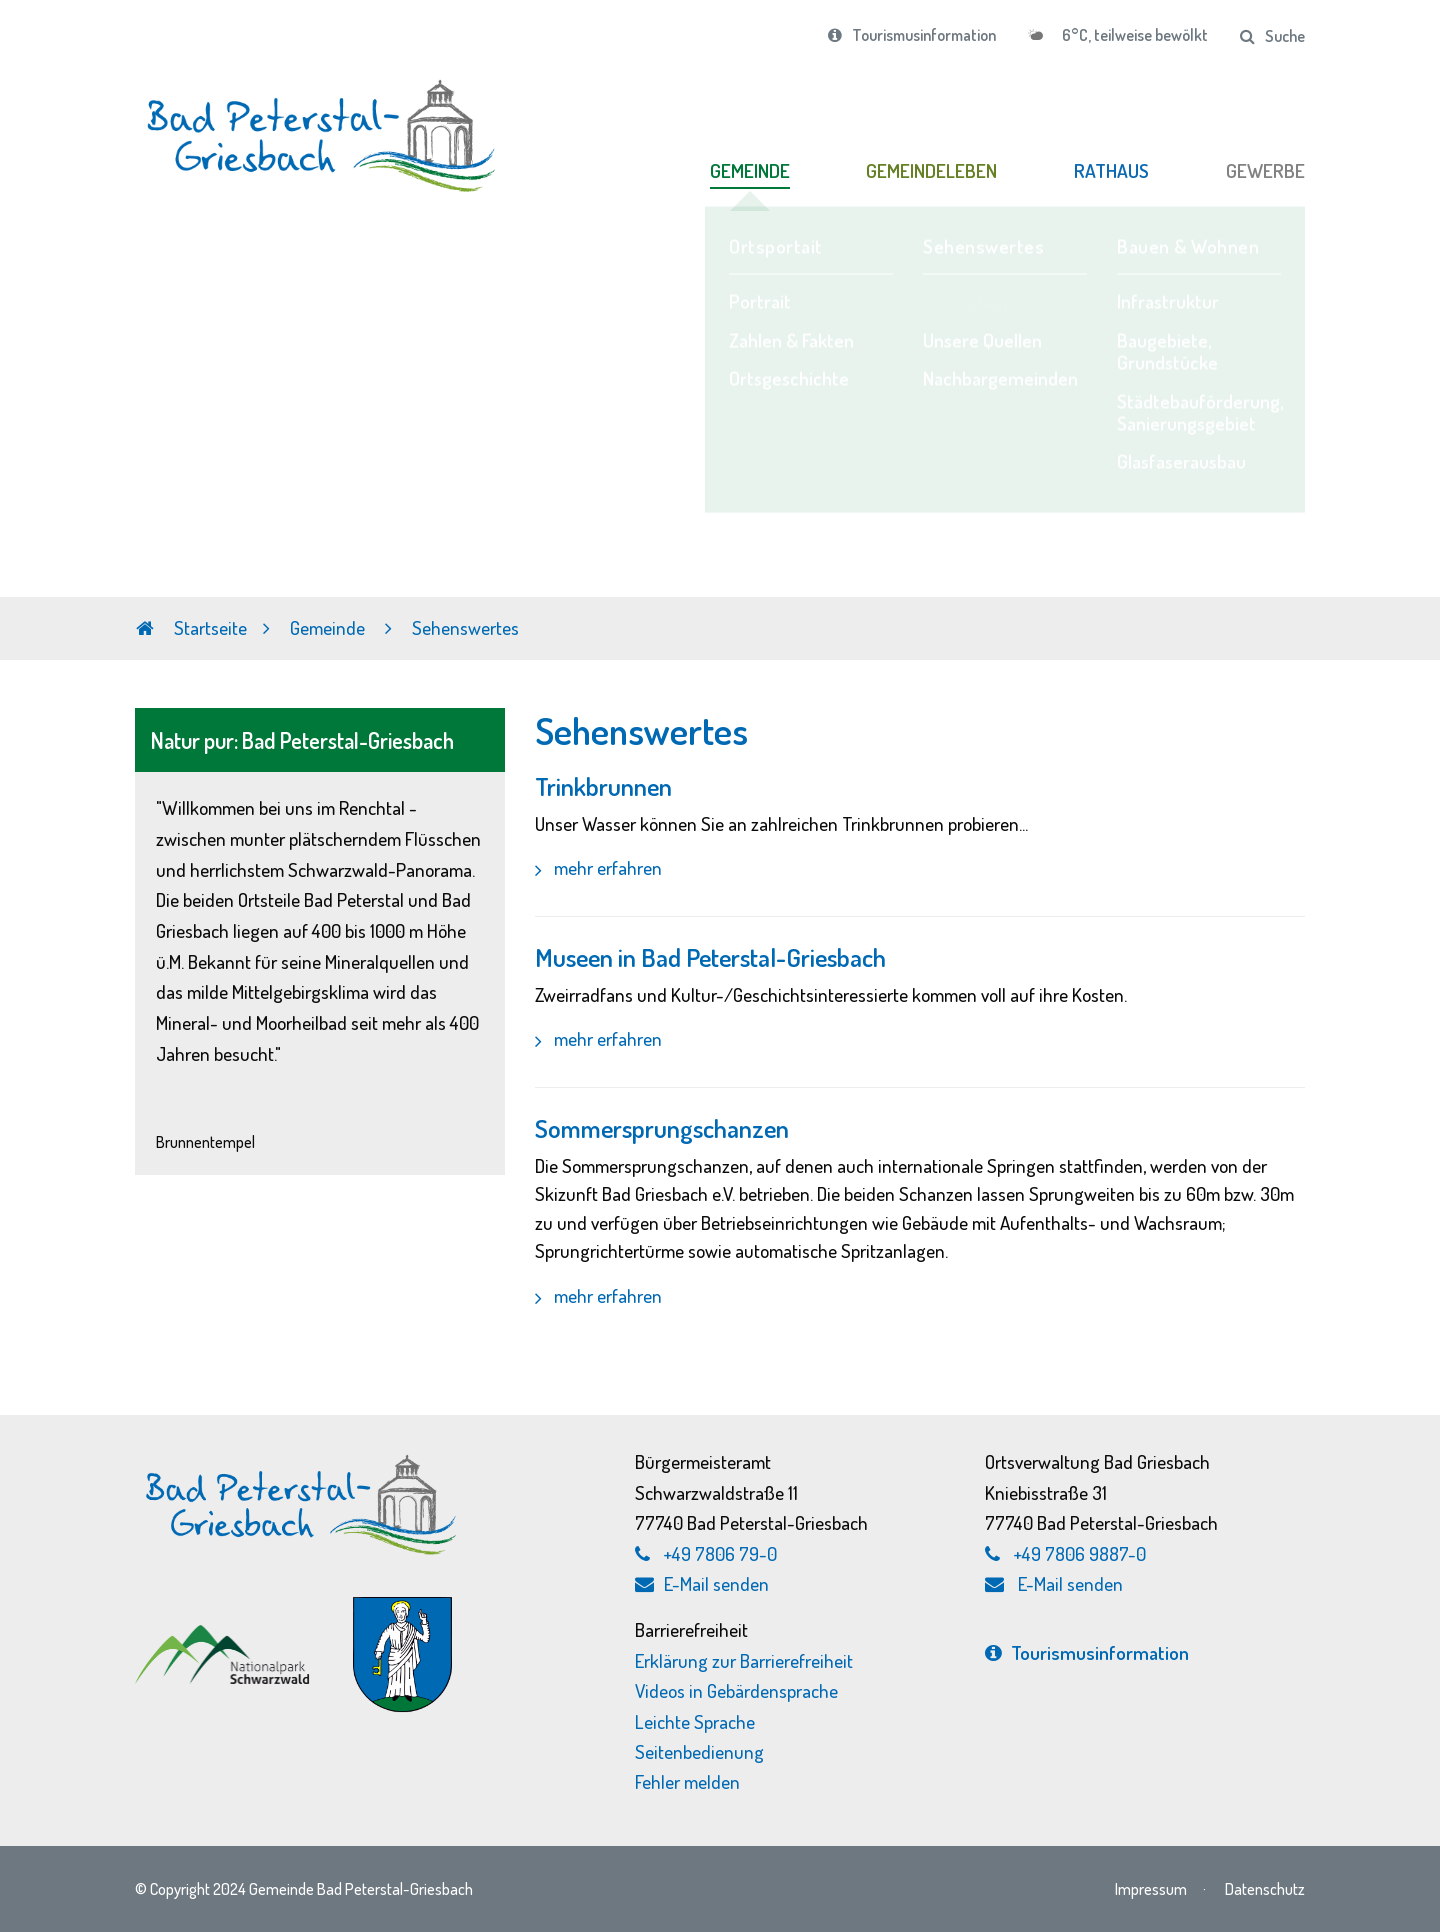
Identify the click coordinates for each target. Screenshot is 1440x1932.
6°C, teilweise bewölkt (1133, 35)
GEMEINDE (750, 170)
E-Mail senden (702, 1583)
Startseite (191, 627)
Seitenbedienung (699, 1751)
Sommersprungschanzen (662, 1128)
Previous (16, 435)
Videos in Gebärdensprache (736, 1690)
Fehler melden (687, 1781)
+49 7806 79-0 (720, 1553)
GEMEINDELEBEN (931, 170)
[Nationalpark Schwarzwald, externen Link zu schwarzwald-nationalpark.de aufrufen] (224, 1635)
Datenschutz (1265, 1888)
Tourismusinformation (912, 35)
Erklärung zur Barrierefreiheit (744, 1660)
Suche (1272, 36)
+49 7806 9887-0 (1080, 1553)
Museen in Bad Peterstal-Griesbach (710, 957)
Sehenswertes (465, 627)
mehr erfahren (606, 867)
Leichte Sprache (695, 1721)
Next (1424, 435)
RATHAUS (1111, 170)
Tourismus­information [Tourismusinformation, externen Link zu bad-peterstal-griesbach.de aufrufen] (1087, 1652)
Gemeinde (329, 627)
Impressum (1151, 1888)
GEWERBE (1265, 170)
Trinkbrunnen (603, 786)
